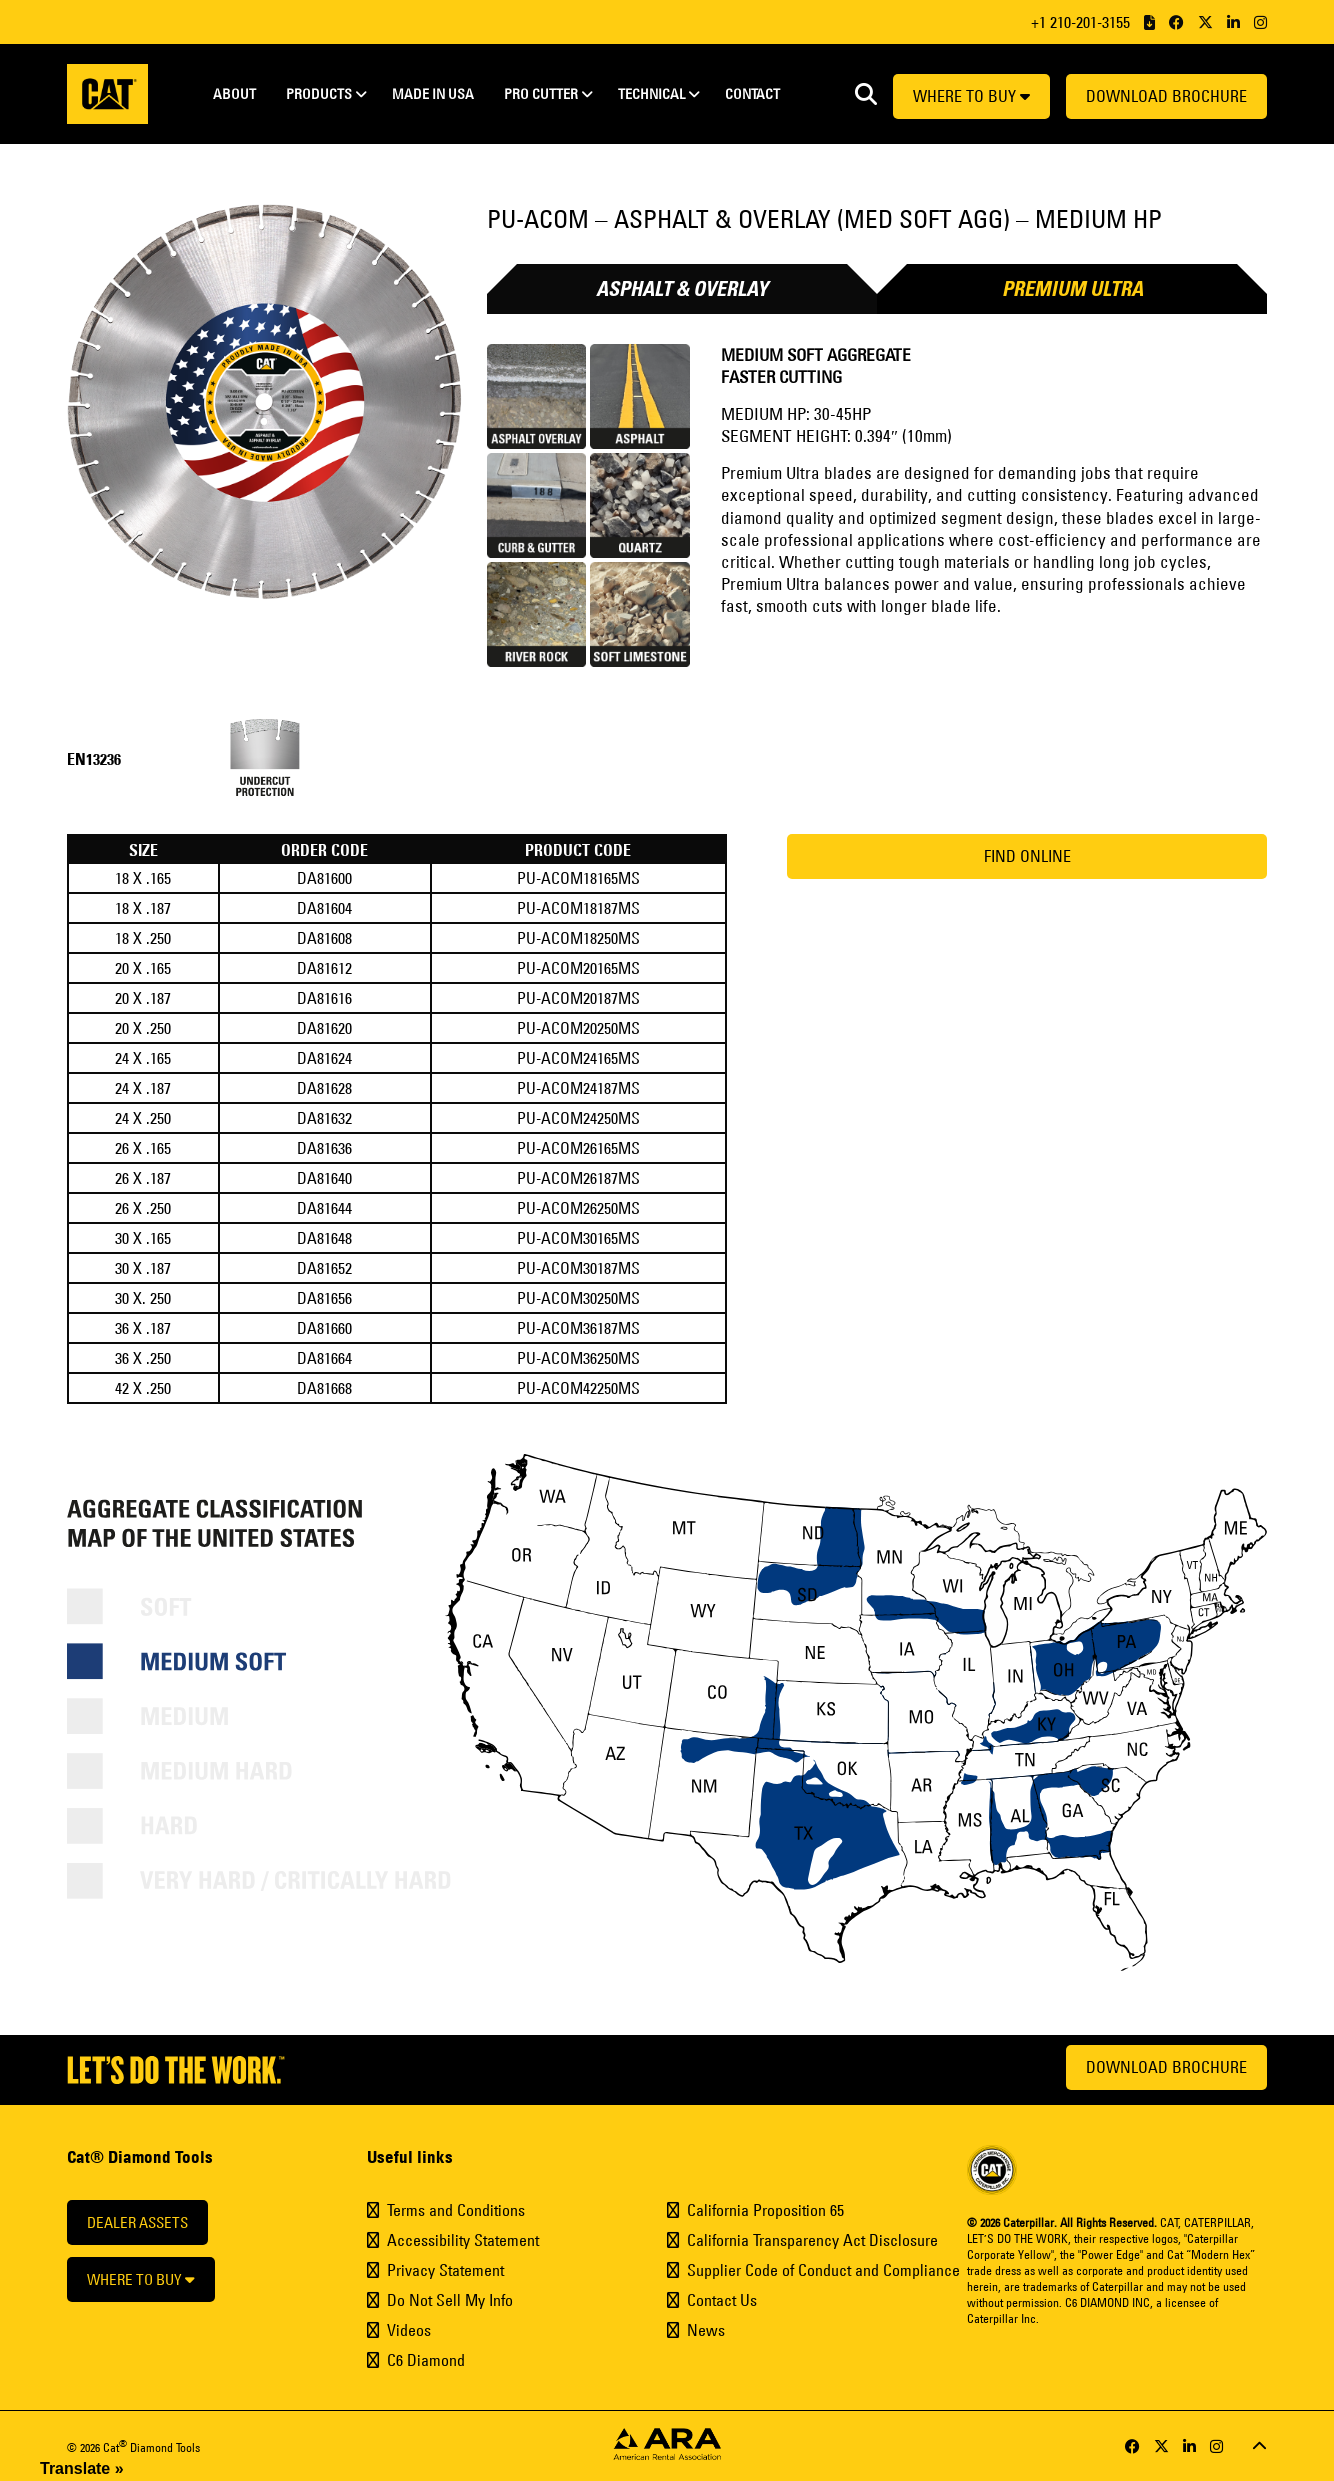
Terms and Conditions (456, 2210)
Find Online (1027, 856)
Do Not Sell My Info (450, 2300)
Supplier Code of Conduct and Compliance (823, 2270)
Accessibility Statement (463, 2240)
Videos (409, 2330)
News (706, 2330)
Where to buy (971, 96)
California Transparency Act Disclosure (812, 2240)
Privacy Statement (445, 2270)
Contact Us (722, 2300)
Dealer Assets (137, 2222)
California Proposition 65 (765, 2210)
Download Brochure (1166, 96)
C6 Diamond (426, 2360)
